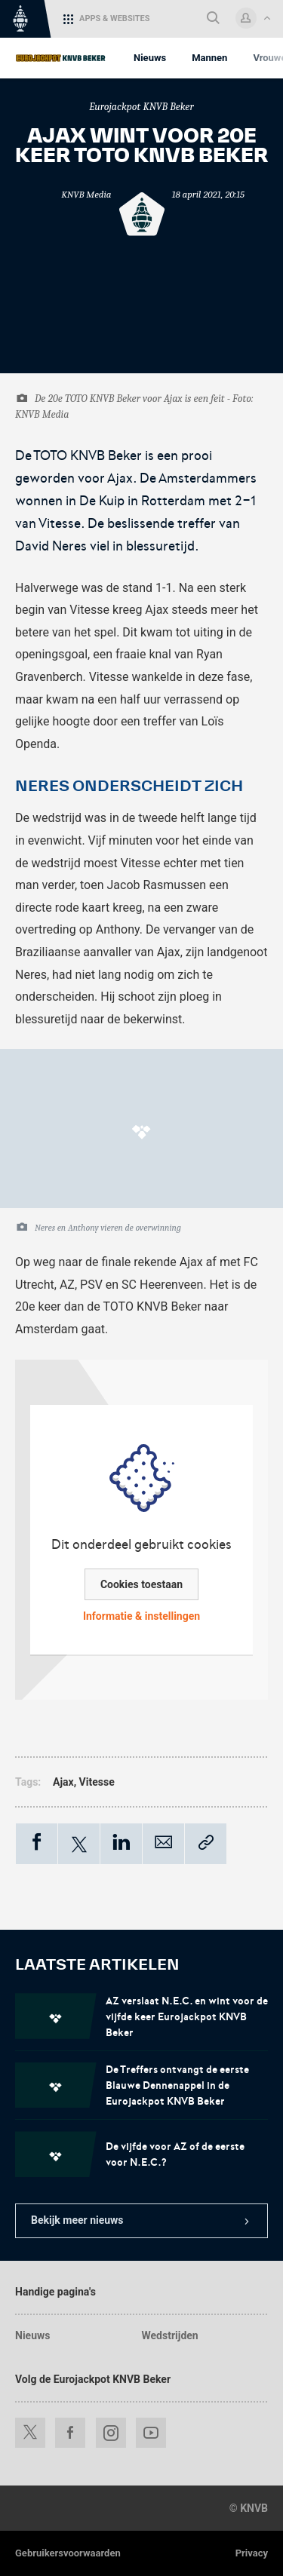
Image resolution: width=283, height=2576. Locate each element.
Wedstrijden (170, 2335)
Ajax (63, 1782)
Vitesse (97, 1782)
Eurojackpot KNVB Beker (141, 106)
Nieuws (32, 2335)
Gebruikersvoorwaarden (68, 2553)
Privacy (251, 2553)
